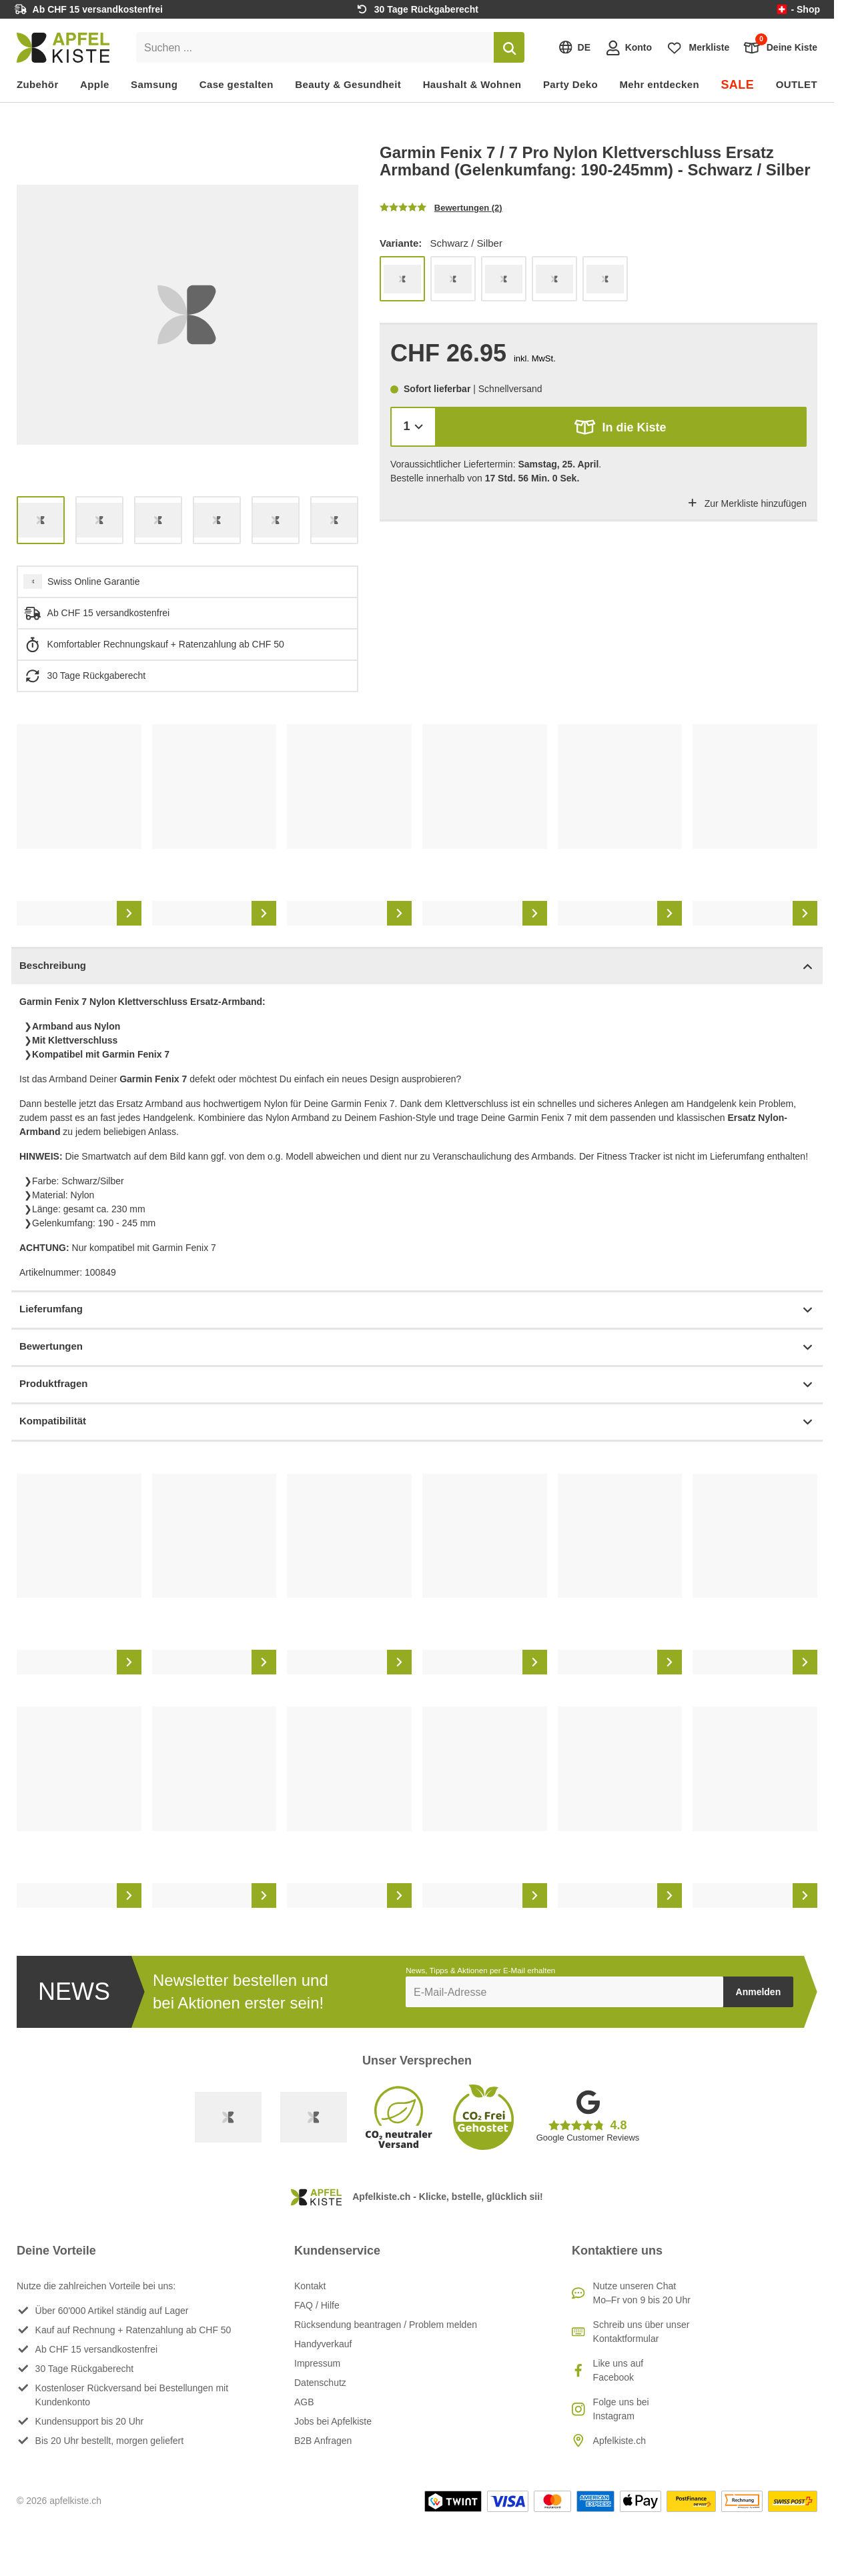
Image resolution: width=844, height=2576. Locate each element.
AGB (304, 2402)
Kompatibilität (417, 1422)
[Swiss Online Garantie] (228, 2117)
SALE (737, 84)
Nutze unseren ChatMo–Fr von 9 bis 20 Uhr (642, 2293)
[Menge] (413, 426)
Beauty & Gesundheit (348, 84)
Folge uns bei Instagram (621, 2409)
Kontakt (310, 2286)
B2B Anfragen (323, 2440)
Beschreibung (417, 967)
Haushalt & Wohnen (472, 84)
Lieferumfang (417, 1310)
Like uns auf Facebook (618, 2370)
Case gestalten (236, 84)
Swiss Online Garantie (93, 581)
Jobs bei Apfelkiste (333, 2421)
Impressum (317, 2363)
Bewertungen (417, 1347)
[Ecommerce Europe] (313, 2117)
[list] (187, 314)
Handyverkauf (323, 2344)
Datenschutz (320, 2382)
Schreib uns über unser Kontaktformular (641, 2331)
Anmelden (758, 1992)
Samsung (154, 84)
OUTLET (796, 84)
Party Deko (570, 84)
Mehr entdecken (659, 84)
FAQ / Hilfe (317, 2305)
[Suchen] (509, 47)
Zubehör (38, 84)
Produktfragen (417, 1385)
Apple (94, 84)
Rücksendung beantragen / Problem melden (385, 2324)
